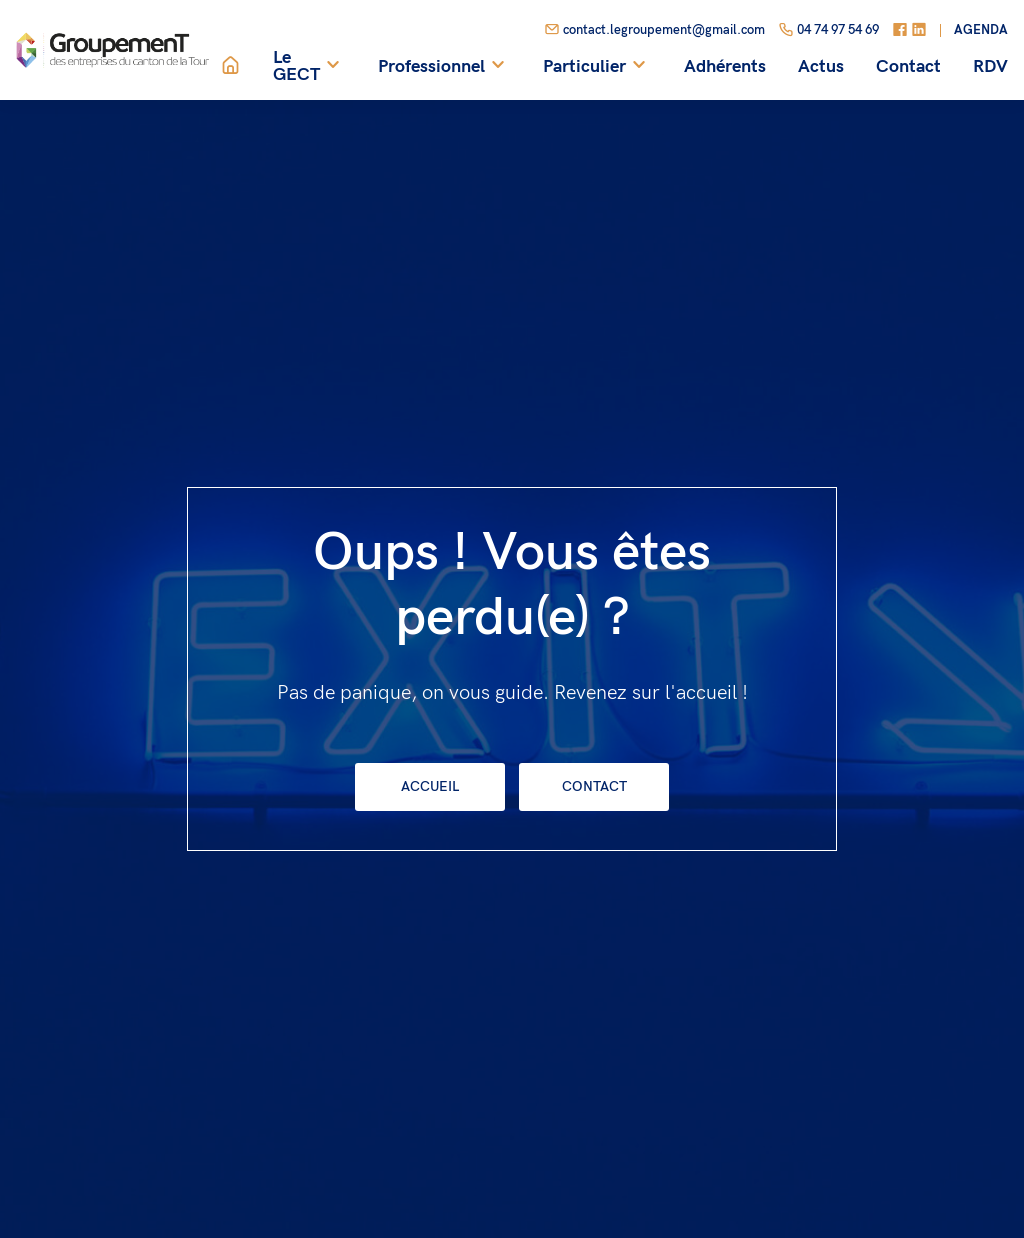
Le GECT (309, 66)
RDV (990, 67)
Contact (908, 67)
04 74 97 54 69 (828, 30)
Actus (821, 67)
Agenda (981, 30)
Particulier (597, 66)
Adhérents (725, 67)
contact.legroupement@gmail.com (654, 30)
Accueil (430, 786)
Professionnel (444, 66)
